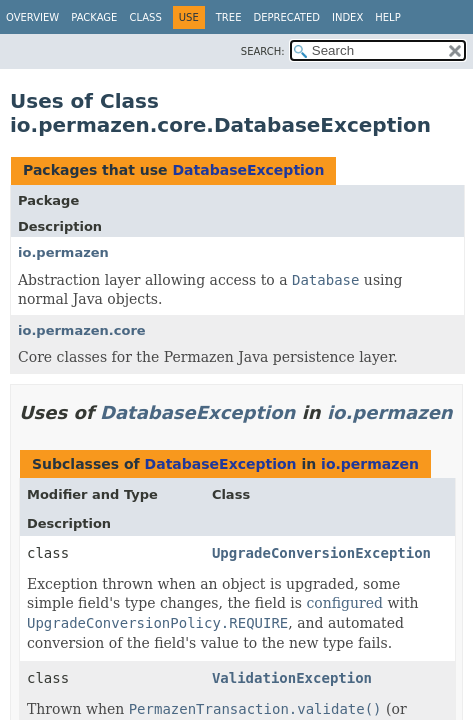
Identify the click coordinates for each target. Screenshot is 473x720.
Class (145, 17)
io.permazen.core (82, 330)
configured (344, 603)
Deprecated (286, 17)
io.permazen (63, 252)
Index (347, 17)
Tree (229, 17)
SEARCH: (263, 51)
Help (387, 17)
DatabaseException (248, 170)
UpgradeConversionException (321, 553)
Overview (32, 17)
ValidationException (292, 678)
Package (94, 17)
